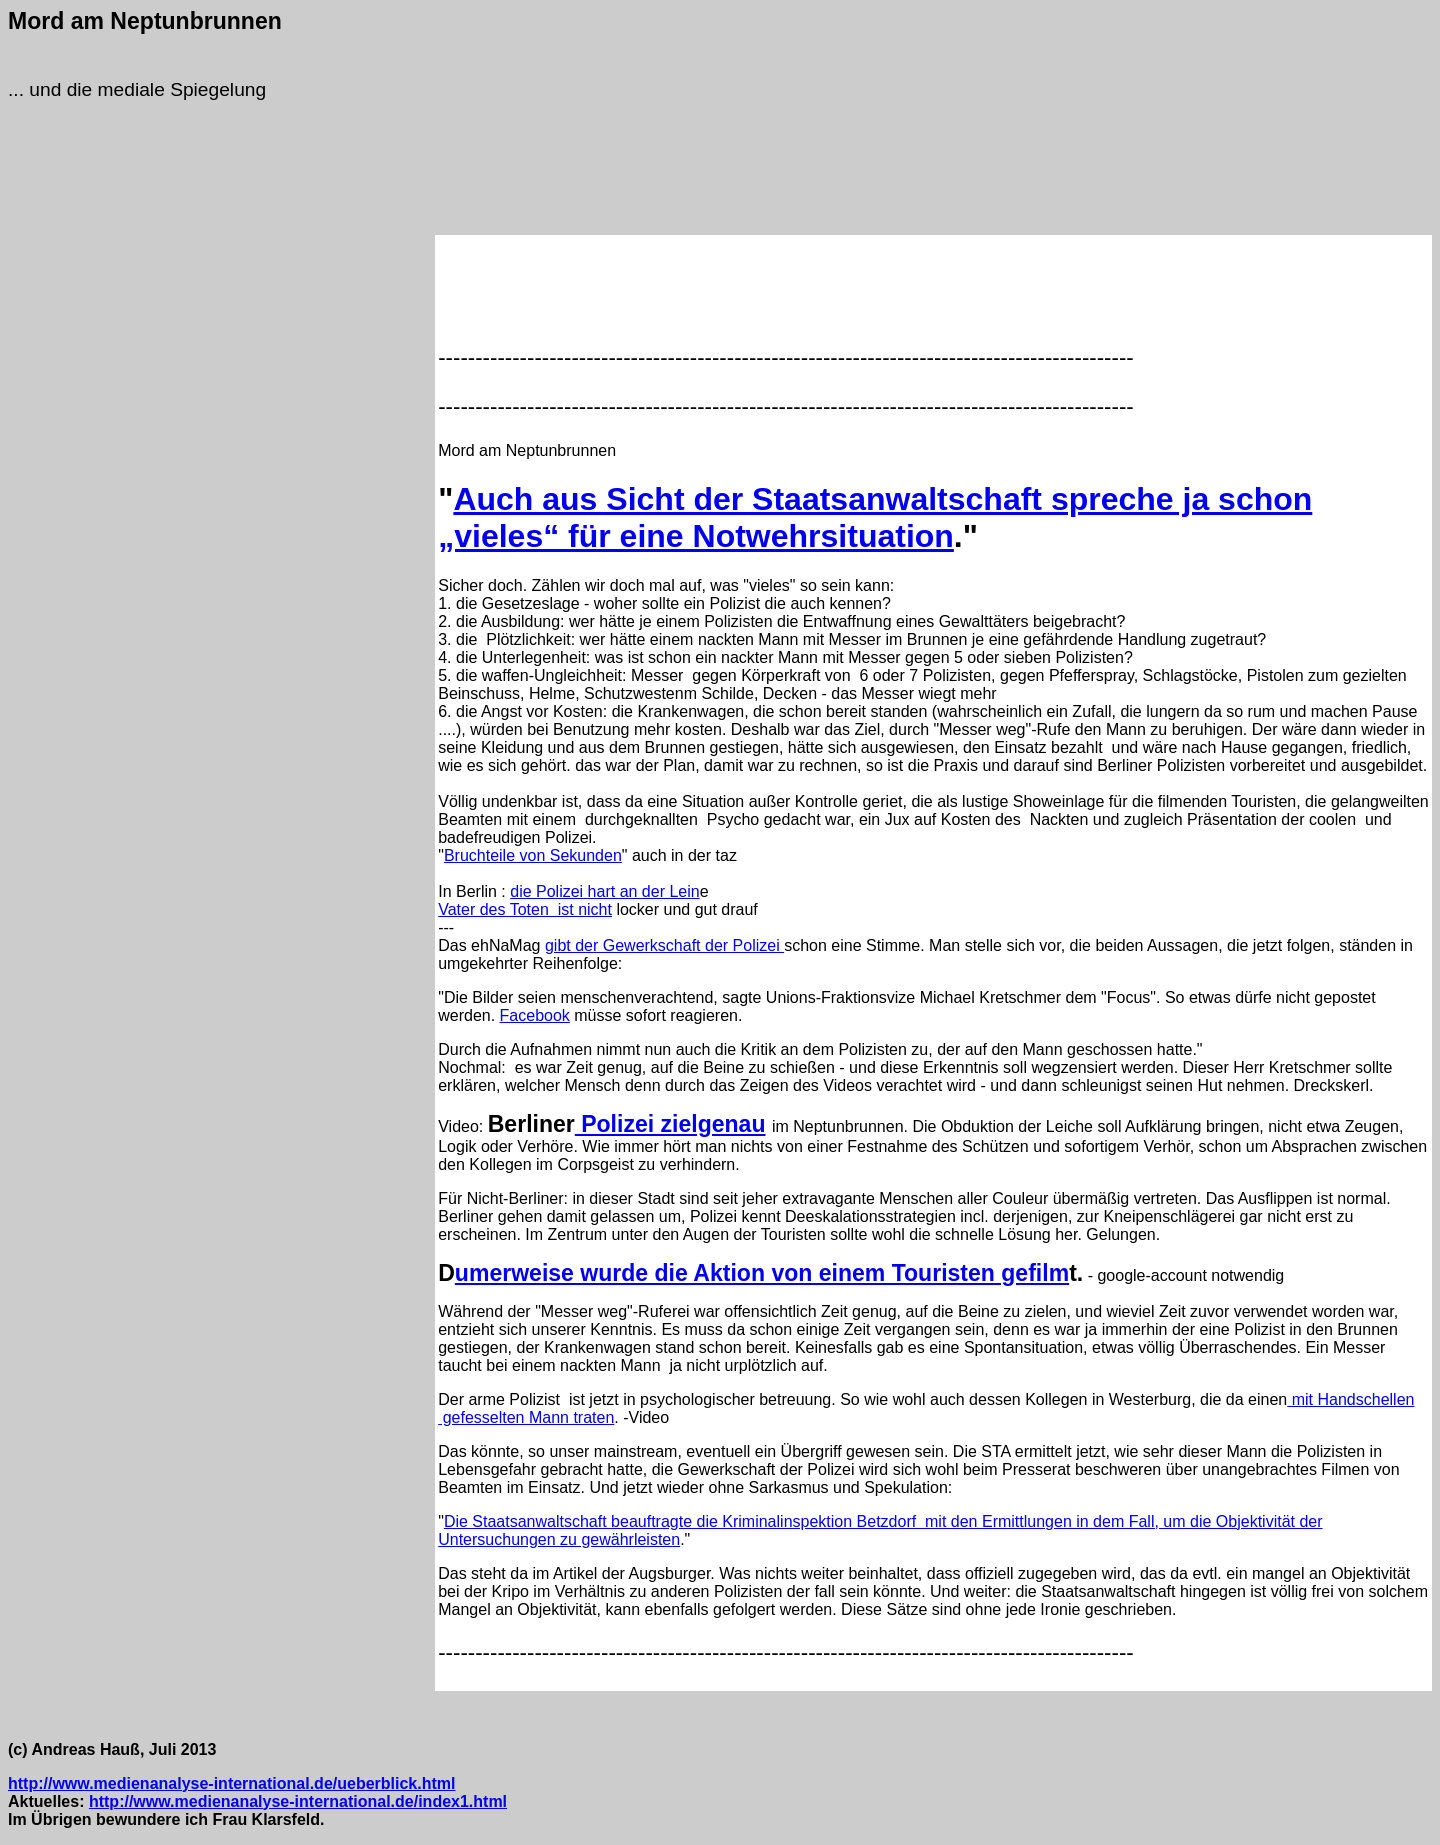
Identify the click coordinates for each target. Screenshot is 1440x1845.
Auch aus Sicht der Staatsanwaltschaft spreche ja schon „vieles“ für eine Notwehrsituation (875, 517)
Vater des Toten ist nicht (525, 909)
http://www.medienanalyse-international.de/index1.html (298, 1801)
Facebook (535, 1015)
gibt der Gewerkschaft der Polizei (664, 945)
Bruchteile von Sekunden (533, 855)
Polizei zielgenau (670, 1124)
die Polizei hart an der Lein (604, 891)
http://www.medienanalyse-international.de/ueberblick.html (231, 1783)
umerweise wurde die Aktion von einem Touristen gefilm (762, 1273)
